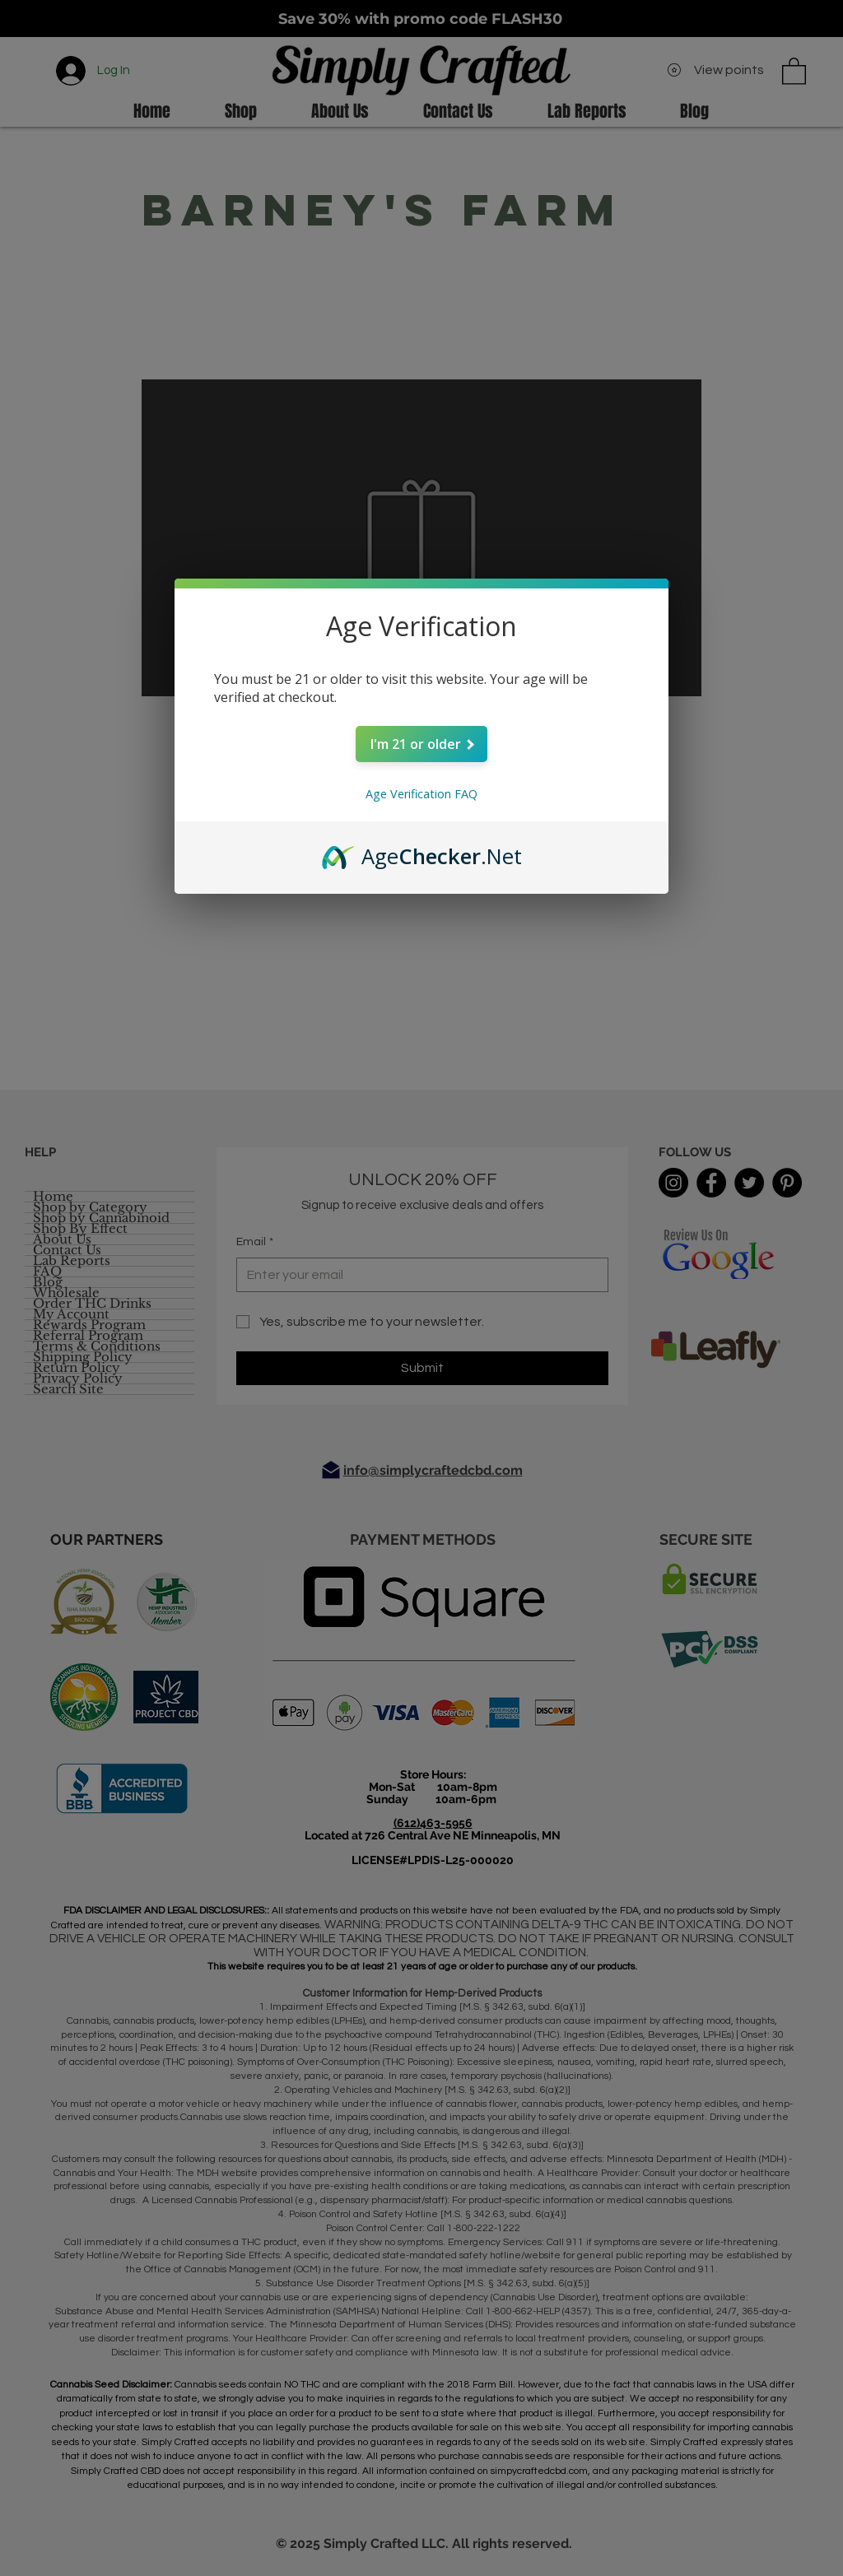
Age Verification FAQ (421, 794)
